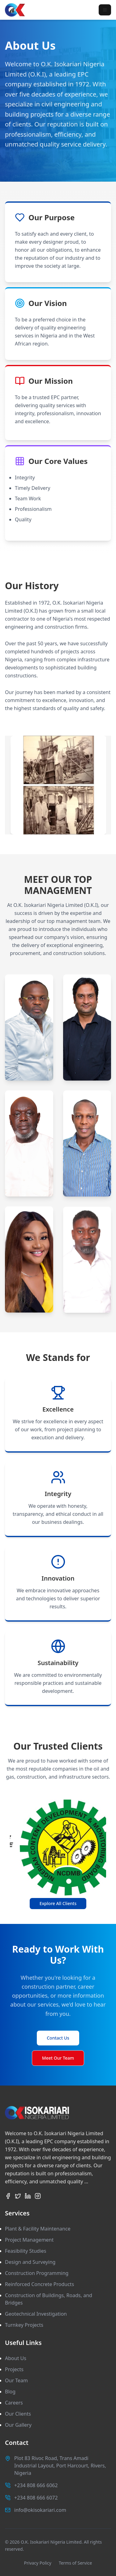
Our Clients (18, 2413)
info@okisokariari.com (40, 2510)
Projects (14, 2369)
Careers (14, 2402)
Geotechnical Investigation (36, 2313)
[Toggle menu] (105, 9)
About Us (15, 2358)
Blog (10, 2391)
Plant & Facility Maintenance (38, 2228)
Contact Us (58, 2038)
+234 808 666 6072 (36, 2497)
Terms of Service (75, 2563)
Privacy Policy (37, 2563)
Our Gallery (18, 2424)
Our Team (16, 2380)
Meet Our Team (58, 2058)
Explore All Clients (58, 1903)
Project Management (29, 2239)
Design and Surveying (30, 2262)
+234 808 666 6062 (36, 2485)
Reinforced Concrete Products (39, 2284)
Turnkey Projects (24, 2325)
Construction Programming (36, 2273)
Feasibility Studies (25, 2250)
